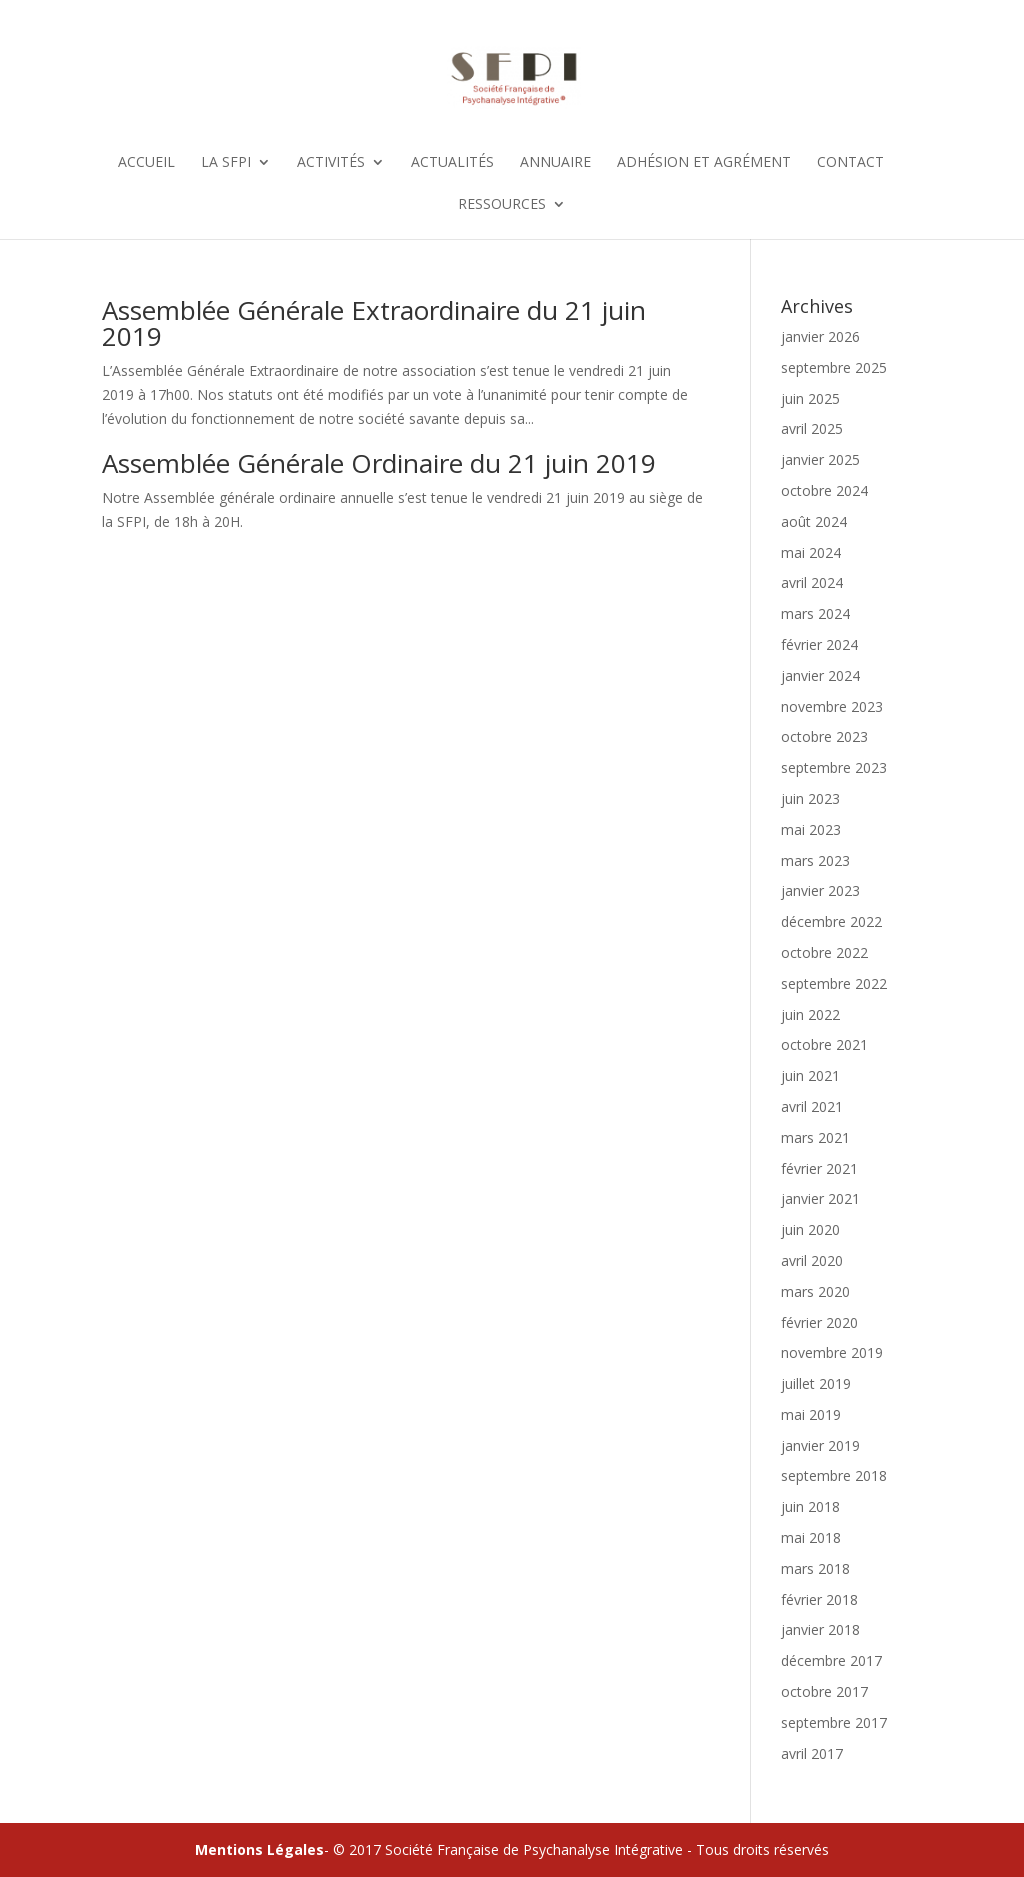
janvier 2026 (820, 336)
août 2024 (814, 521)
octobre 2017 (824, 1691)
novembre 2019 (832, 1352)
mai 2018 (811, 1537)
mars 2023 (815, 860)
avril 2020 (812, 1260)
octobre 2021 (824, 1044)
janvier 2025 (820, 459)
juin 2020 (810, 1229)
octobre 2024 (824, 490)
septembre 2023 (834, 767)
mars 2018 (815, 1568)
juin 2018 (810, 1506)
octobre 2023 (824, 736)
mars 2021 (815, 1137)
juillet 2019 (816, 1383)
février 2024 (819, 644)
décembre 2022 (831, 921)
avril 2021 (812, 1106)
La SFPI (226, 163)
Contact (850, 163)
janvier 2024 (820, 675)
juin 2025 (810, 398)
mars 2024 (815, 613)
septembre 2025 (834, 367)
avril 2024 (812, 582)
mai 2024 (811, 552)
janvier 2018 (820, 1629)
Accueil (146, 163)
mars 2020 (815, 1291)
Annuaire (555, 163)
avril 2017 (812, 1753)
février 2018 (819, 1599)
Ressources (502, 205)
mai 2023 (811, 829)
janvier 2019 (820, 1445)
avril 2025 (812, 428)
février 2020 (819, 1322)
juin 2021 (810, 1075)
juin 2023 (810, 798)
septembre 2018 (834, 1475)
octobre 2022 (824, 952)
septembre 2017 (834, 1722)
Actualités (452, 163)
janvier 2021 (820, 1198)
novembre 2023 (832, 706)
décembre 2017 (831, 1660)
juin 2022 (810, 1014)
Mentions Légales (259, 1849)
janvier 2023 (820, 890)
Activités (331, 163)
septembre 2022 (834, 983)
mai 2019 (811, 1414)
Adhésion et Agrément (704, 163)
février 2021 (819, 1168)
